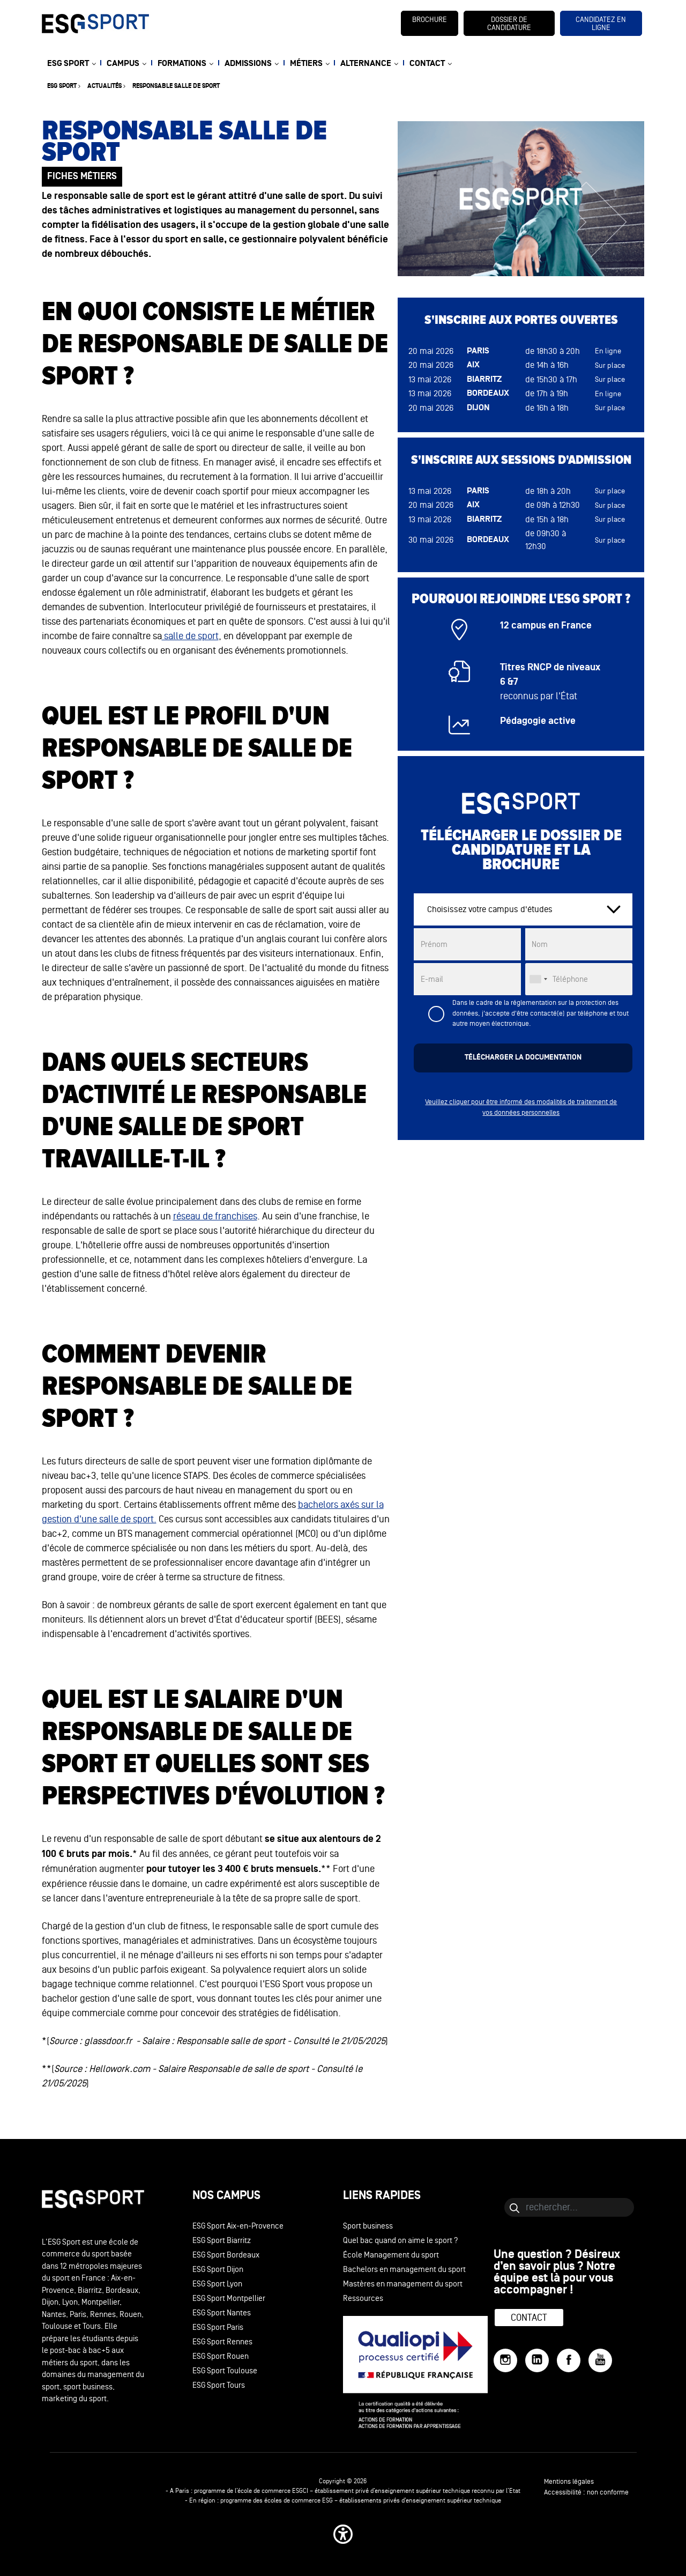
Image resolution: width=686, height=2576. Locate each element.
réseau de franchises (215, 1216)
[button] (343, 2534)
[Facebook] (568, 2360)
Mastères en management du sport (403, 2284)
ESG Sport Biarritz (221, 2240)
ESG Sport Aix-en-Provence (238, 2226)
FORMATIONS (182, 63)
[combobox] (538, 979)
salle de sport (190, 636)
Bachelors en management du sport (404, 2269)
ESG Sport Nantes (221, 2313)
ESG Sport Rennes (222, 2341)
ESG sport (62, 86)
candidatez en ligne (601, 24)
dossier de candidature (509, 24)
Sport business (368, 2226)
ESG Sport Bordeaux (225, 2255)
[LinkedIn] (537, 2360)
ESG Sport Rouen (220, 2356)
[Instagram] (505, 2360)
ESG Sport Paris (217, 2327)
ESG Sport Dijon (217, 2269)
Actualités (104, 86)
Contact (529, 2317)
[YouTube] (600, 2360)
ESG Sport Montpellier (228, 2298)
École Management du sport (391, 2255)
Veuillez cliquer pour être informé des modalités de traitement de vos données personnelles (521, 1107)
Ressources (363, 2298)
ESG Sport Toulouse (224, 2370)
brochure (429, 20)
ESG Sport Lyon (217, 2284)
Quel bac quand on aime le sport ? (400, 2240)
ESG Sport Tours (218, 2385)
